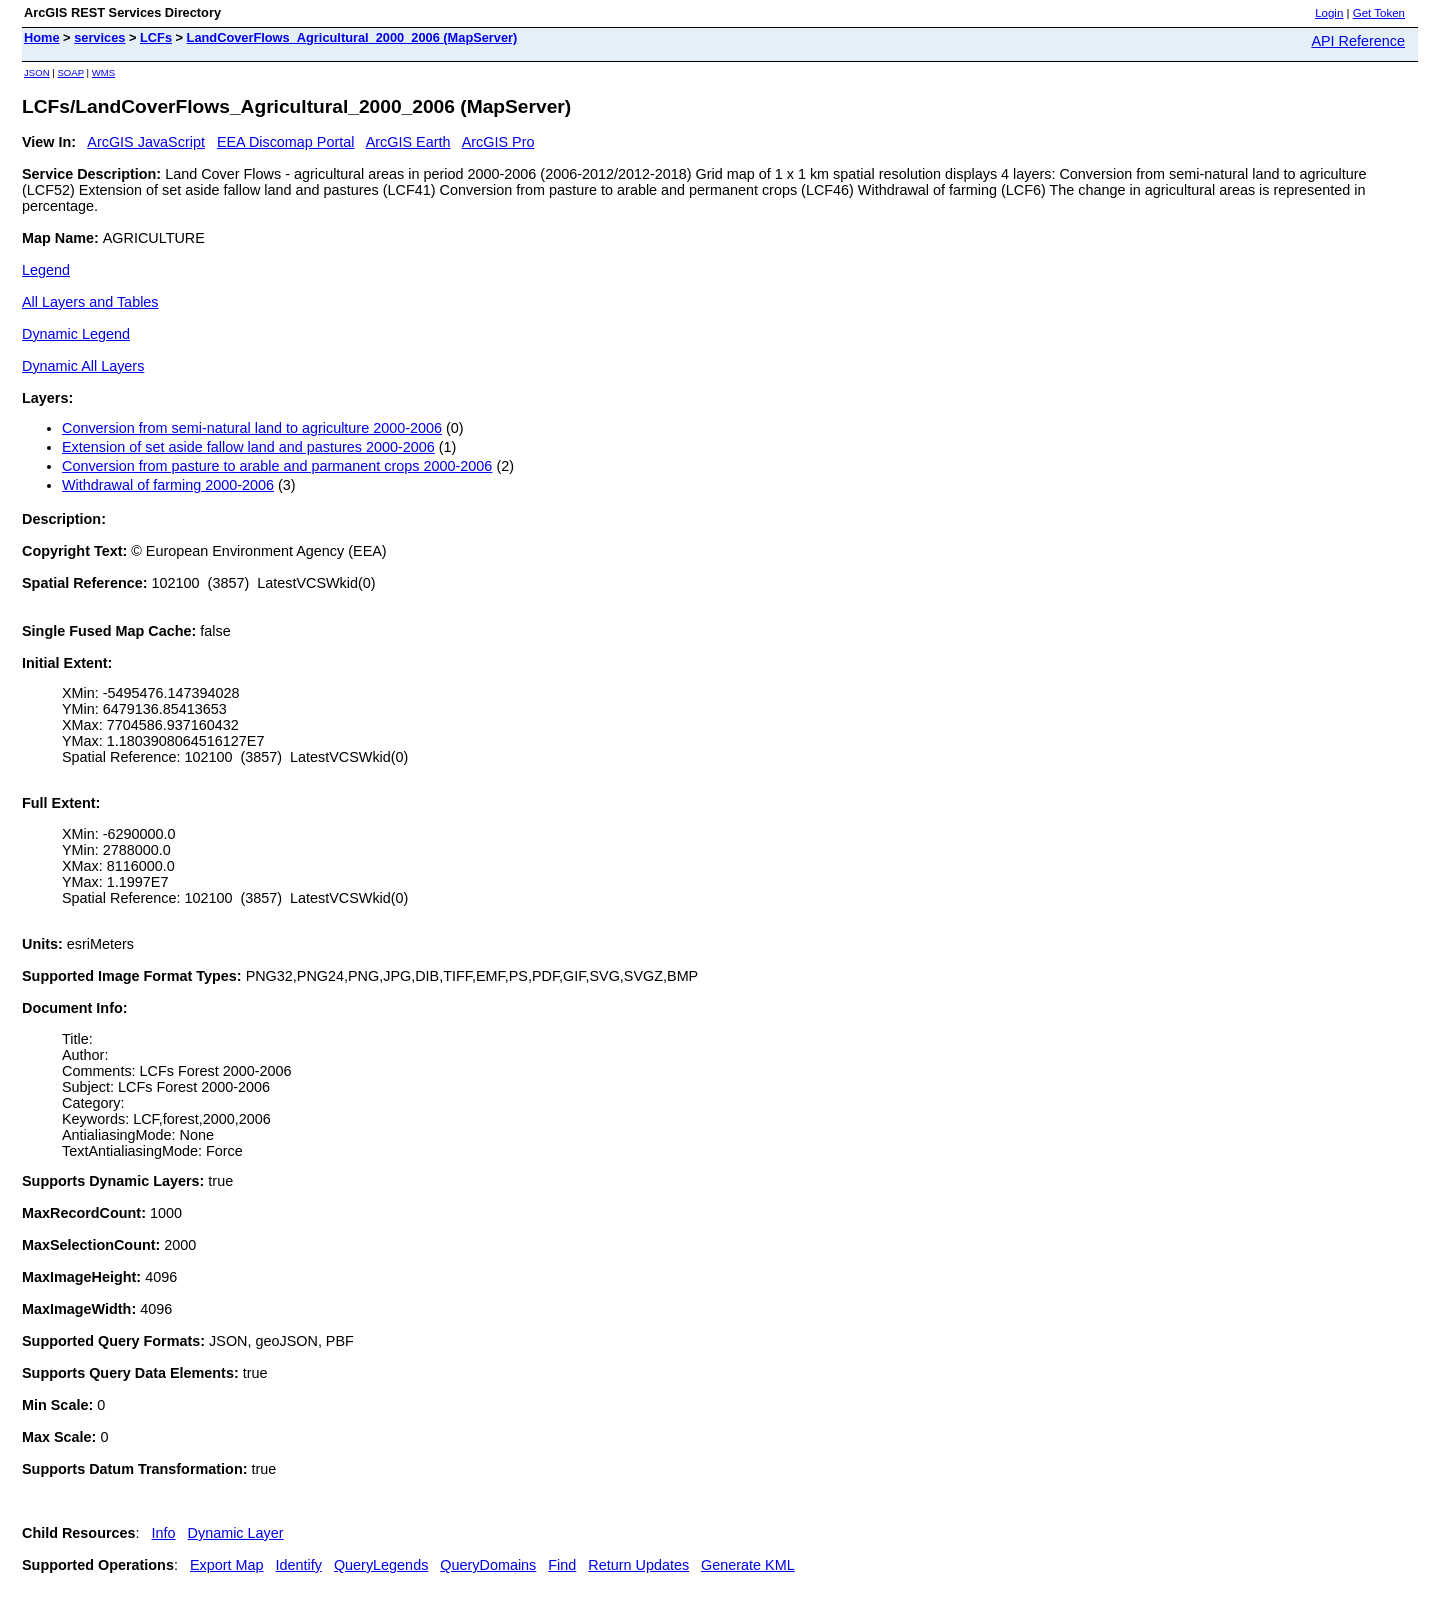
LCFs (156, 37)
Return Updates (638, 1565)
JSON (37, 72)
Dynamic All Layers (83, 366)
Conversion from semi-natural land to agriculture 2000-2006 (252, 428)
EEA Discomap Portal (286, 142)
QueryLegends (381, 1565)
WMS (103, 72)
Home (42, 37)
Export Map (227, 1565)
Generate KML (748, 1565)
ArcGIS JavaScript (146, 142)
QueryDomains (488, 1565)
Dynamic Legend (76, 334)
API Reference (1358, 41)
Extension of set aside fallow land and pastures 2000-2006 (248, 447)
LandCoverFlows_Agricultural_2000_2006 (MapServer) (352, 37)
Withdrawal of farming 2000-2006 (168, 485)
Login (1329, 13)
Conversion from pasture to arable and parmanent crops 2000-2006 (277, 466)
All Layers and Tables (90, 302)
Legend (46, 270)
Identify (299, 1565)
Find (562, 1565)
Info (164, 1533)
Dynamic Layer (236, 1533)
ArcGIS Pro (498, 142)
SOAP (70, 72)
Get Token (1379, 13)
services (99, 37)
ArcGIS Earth (408, 142)
